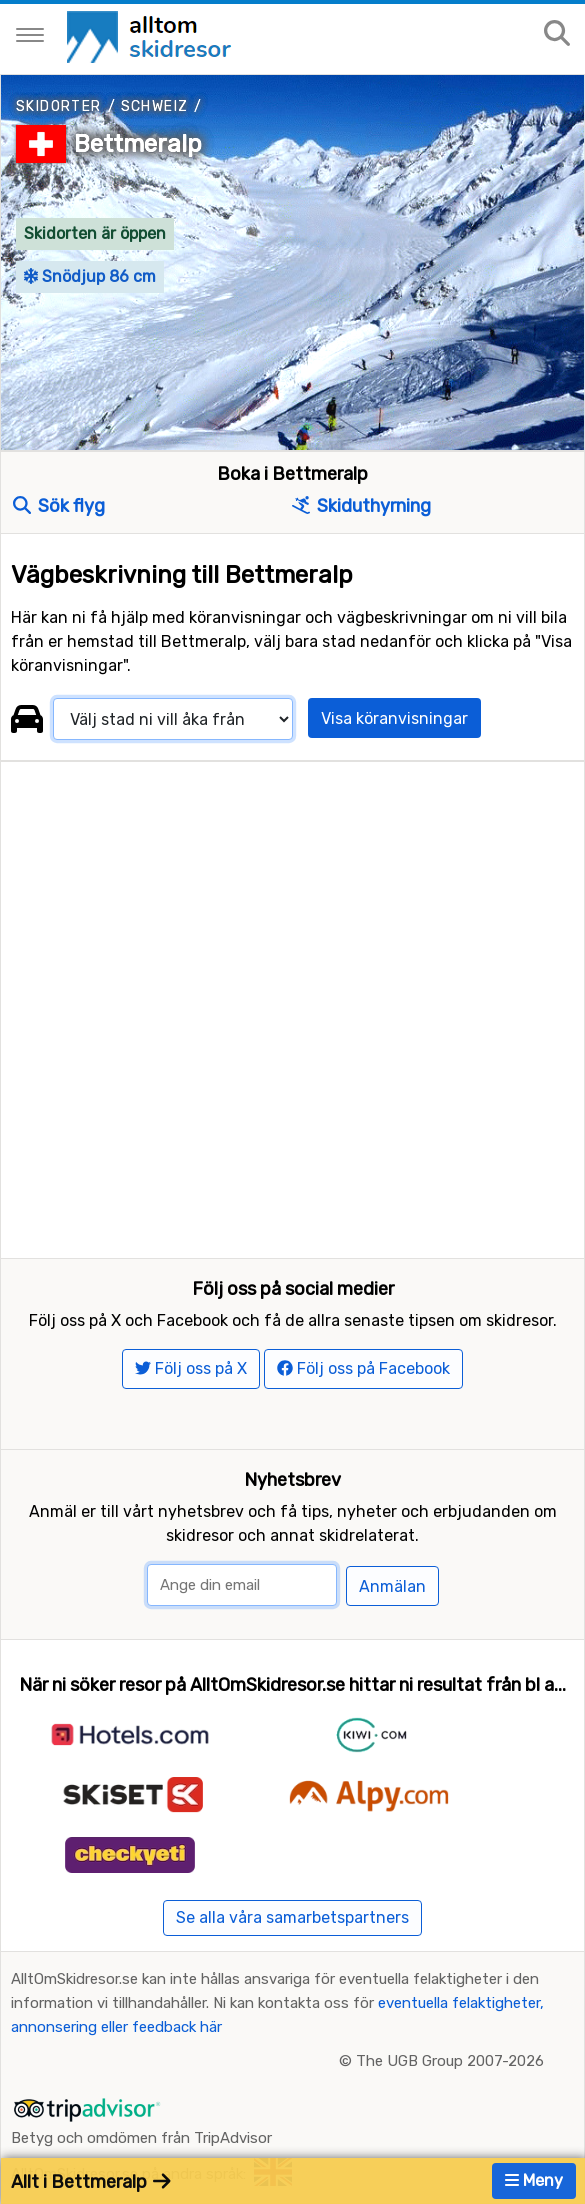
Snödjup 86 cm (90, 276)
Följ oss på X (191, 1368)
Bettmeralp (138, 144)
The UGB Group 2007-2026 (450, 2061)
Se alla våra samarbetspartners (292, 1917)
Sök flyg (59, 506)
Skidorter (59, 106)
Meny (534, 2180)
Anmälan (392, 1586)
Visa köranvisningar (394, 718)
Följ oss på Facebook (363, 1368)
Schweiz (155, 106)
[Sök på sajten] (557, 34)
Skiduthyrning (361, 506)
